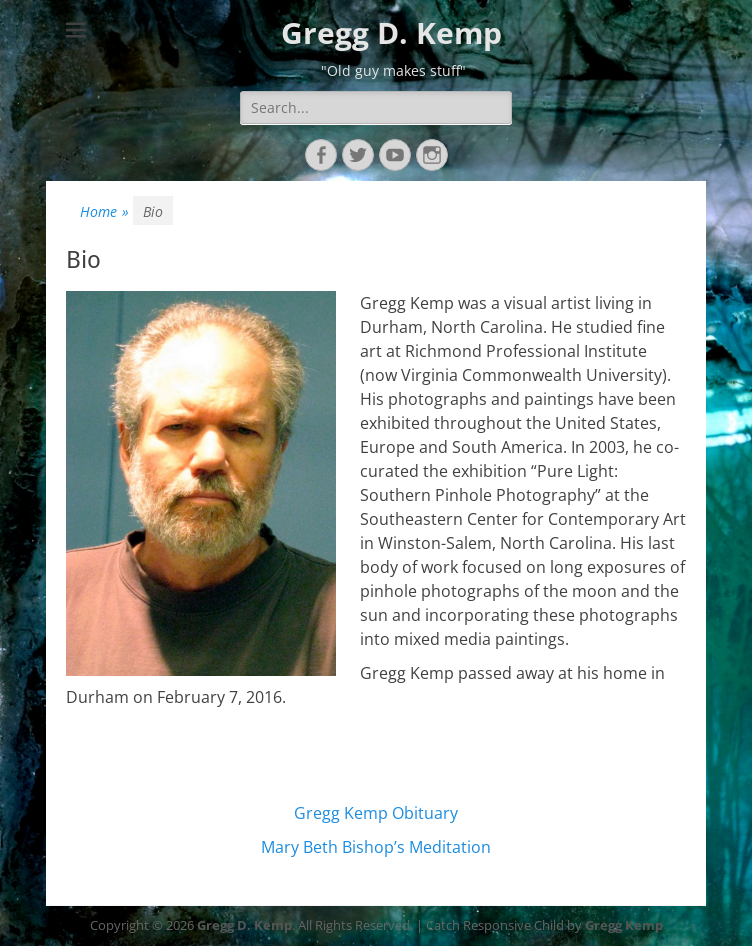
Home (104, 211)
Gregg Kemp (624, 925)
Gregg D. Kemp (391, 32)
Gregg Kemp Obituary (376, 813)
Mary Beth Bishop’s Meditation (376, 847)
